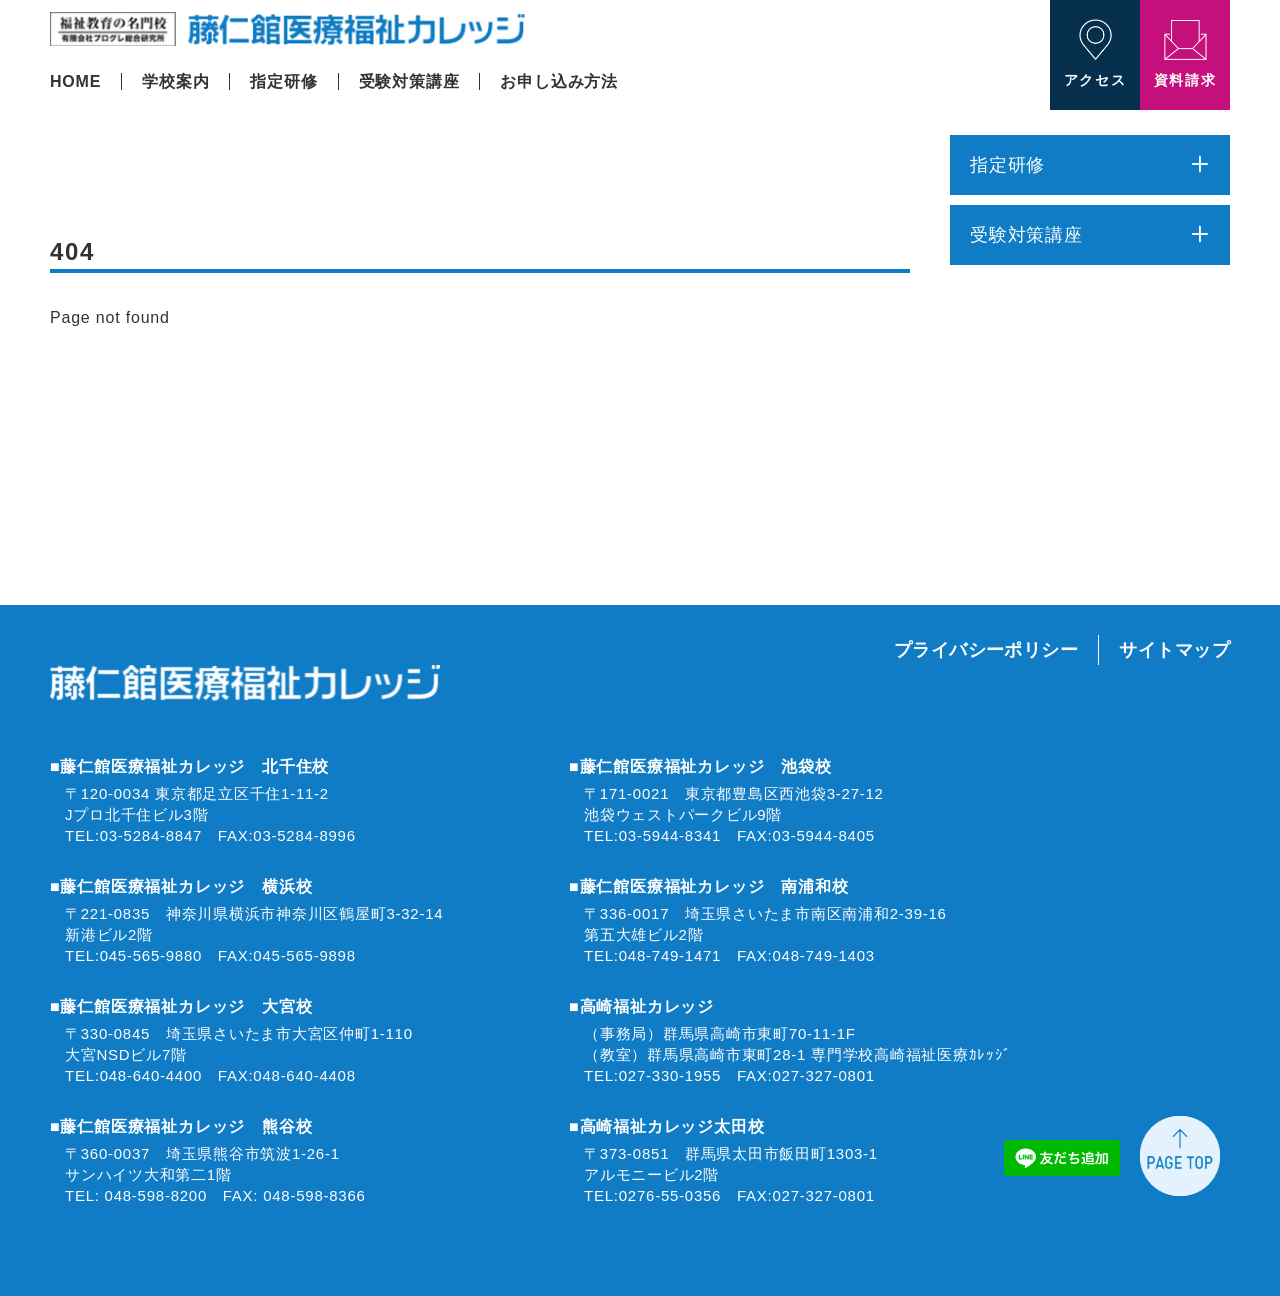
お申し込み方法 (559, 81)
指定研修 (283, 81)
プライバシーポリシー (986, 650)
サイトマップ (1174, 650)
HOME (75, 81)
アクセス (1095, 53)
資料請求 (1185, 54)
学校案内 (175, 81)
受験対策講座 (409, 81)
